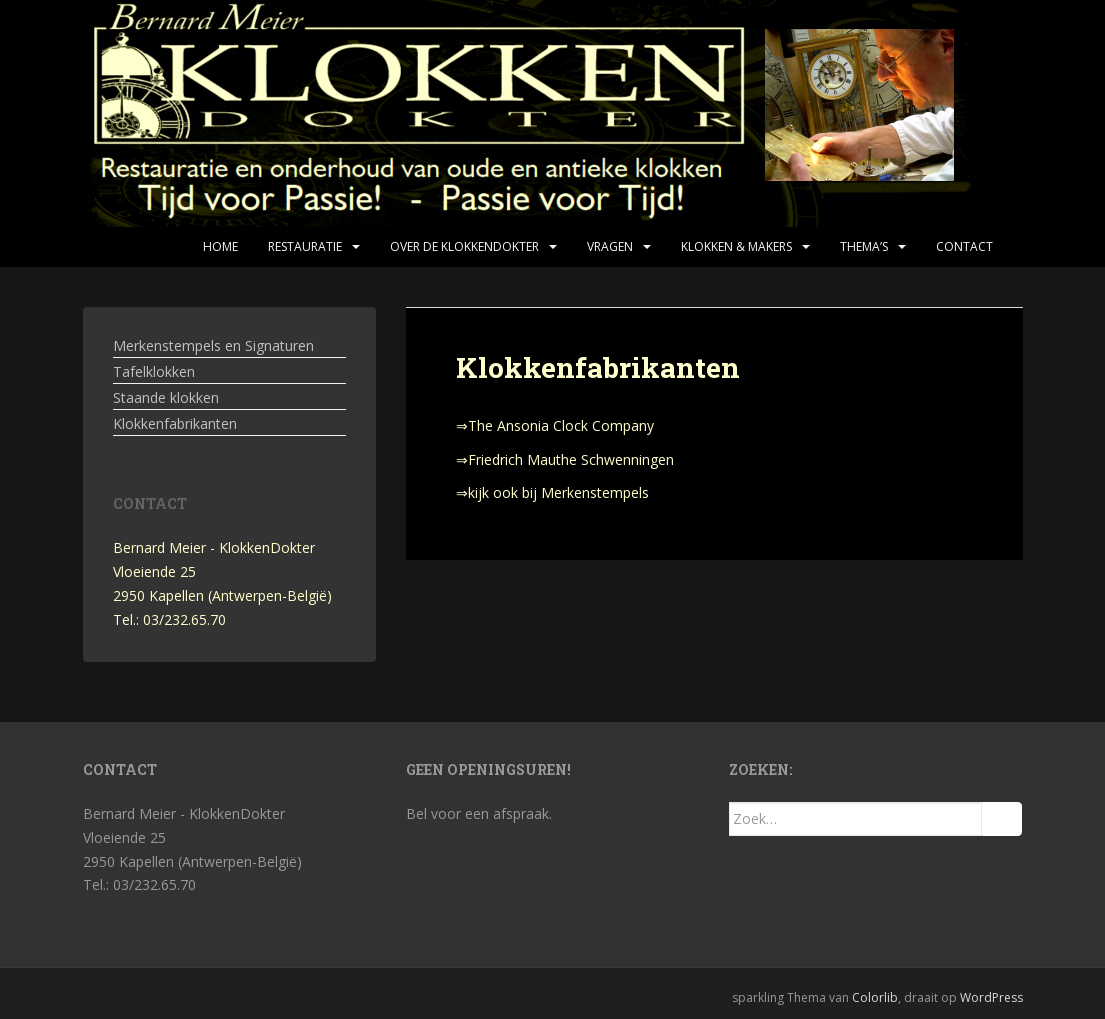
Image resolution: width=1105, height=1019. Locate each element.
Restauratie (305, 246)
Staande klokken (166, 397)
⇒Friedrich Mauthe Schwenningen (565, 459)
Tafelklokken (154, 371)
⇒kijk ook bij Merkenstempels (552, 492)
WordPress (991, 997)
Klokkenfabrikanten (175, 423)
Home (220, 246)
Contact (964, 246)
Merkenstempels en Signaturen (213, 345)
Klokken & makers (736, 246)
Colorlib (875, 997)
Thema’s (864, 246)
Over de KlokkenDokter (464, 246)
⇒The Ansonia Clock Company (555, 425)
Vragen (610, 246)
